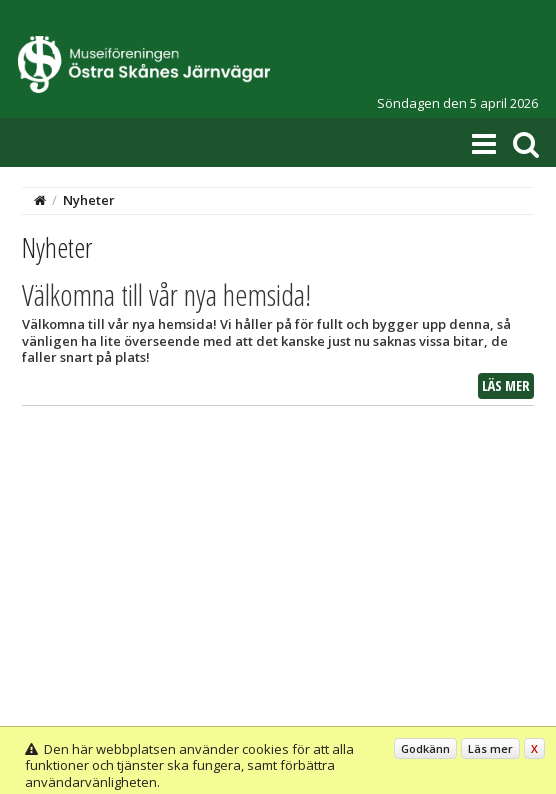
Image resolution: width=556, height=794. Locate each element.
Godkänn (425, 748)
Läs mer (506, 385)
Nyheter (89, 200)
